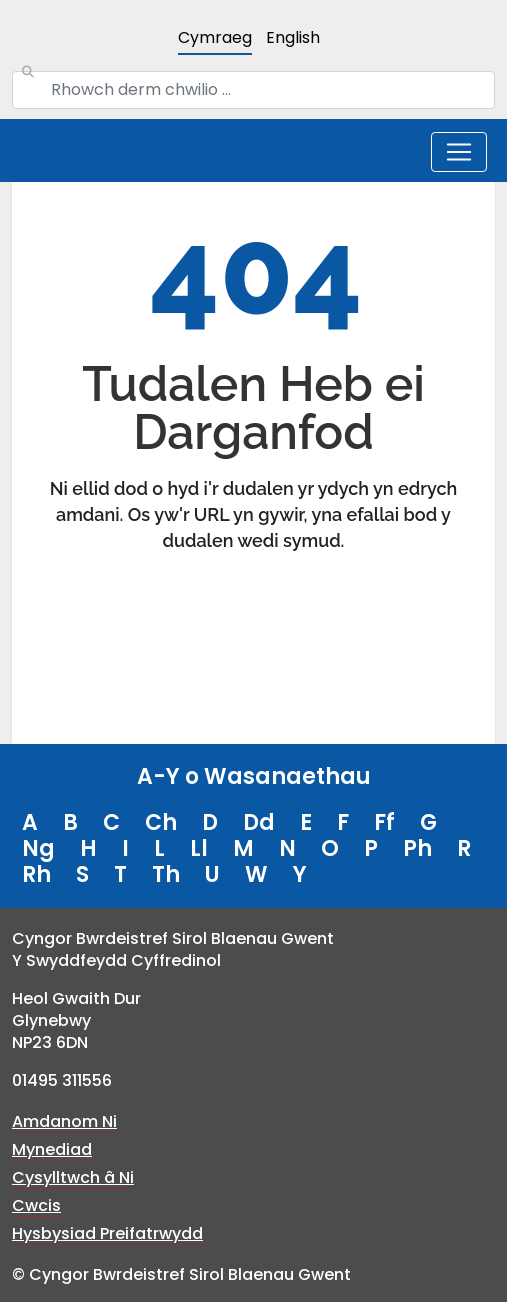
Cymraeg (215, 37)
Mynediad (52, 1149)
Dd (259, 822)
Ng (38, 848)
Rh (36, 874)
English (293, 37)
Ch (161, 822)
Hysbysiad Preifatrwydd (107, 1233)
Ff (384, 822)
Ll (199, 848)
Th (166, 874)
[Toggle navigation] (459, 152)
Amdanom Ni (64, 1121)
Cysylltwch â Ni (73, 1177)
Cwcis (36, 1205)
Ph (417, 848)
